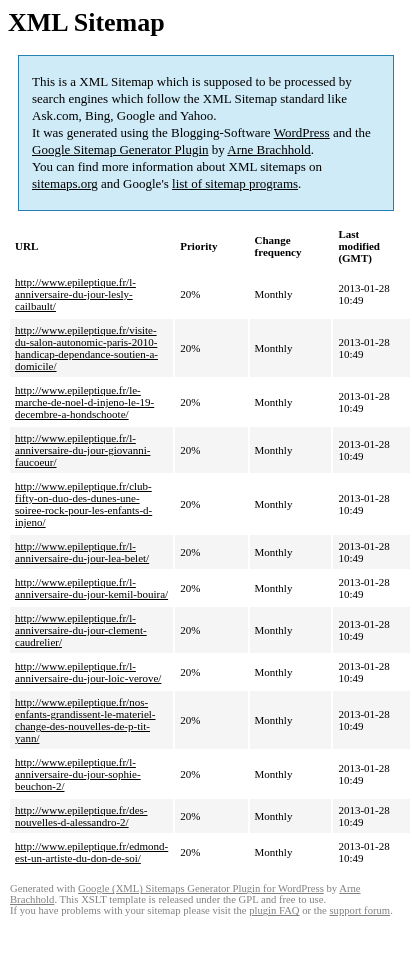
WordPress (302, 132)
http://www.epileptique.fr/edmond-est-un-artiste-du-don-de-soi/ (91, 852)
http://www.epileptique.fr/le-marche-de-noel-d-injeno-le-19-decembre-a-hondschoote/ (84, 402)
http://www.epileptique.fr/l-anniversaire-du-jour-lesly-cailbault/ (75, 294)
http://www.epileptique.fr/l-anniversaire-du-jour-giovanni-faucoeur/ (82, 450)
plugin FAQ (274, 910)
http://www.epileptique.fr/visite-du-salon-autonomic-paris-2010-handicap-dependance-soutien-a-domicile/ (86, 348)
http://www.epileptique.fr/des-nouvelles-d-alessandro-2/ (81, 816)
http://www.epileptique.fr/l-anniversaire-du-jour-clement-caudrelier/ (81, 630)
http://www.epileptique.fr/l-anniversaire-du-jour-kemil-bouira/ (91, 588)
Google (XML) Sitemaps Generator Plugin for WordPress (201, 888)
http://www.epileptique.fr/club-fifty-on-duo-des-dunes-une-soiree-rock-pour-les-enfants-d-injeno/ (83, 504)
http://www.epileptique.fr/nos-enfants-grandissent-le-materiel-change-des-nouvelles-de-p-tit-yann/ (85, 720)
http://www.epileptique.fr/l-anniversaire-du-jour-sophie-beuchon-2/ (78, 774)
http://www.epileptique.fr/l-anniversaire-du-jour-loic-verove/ (88, 672)
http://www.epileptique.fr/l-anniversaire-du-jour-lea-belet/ (82, 552)
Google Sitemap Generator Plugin (120, 149)
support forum (359, 910)
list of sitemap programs (235, 183)
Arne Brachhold (268, 149)
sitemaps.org (65, 183)
